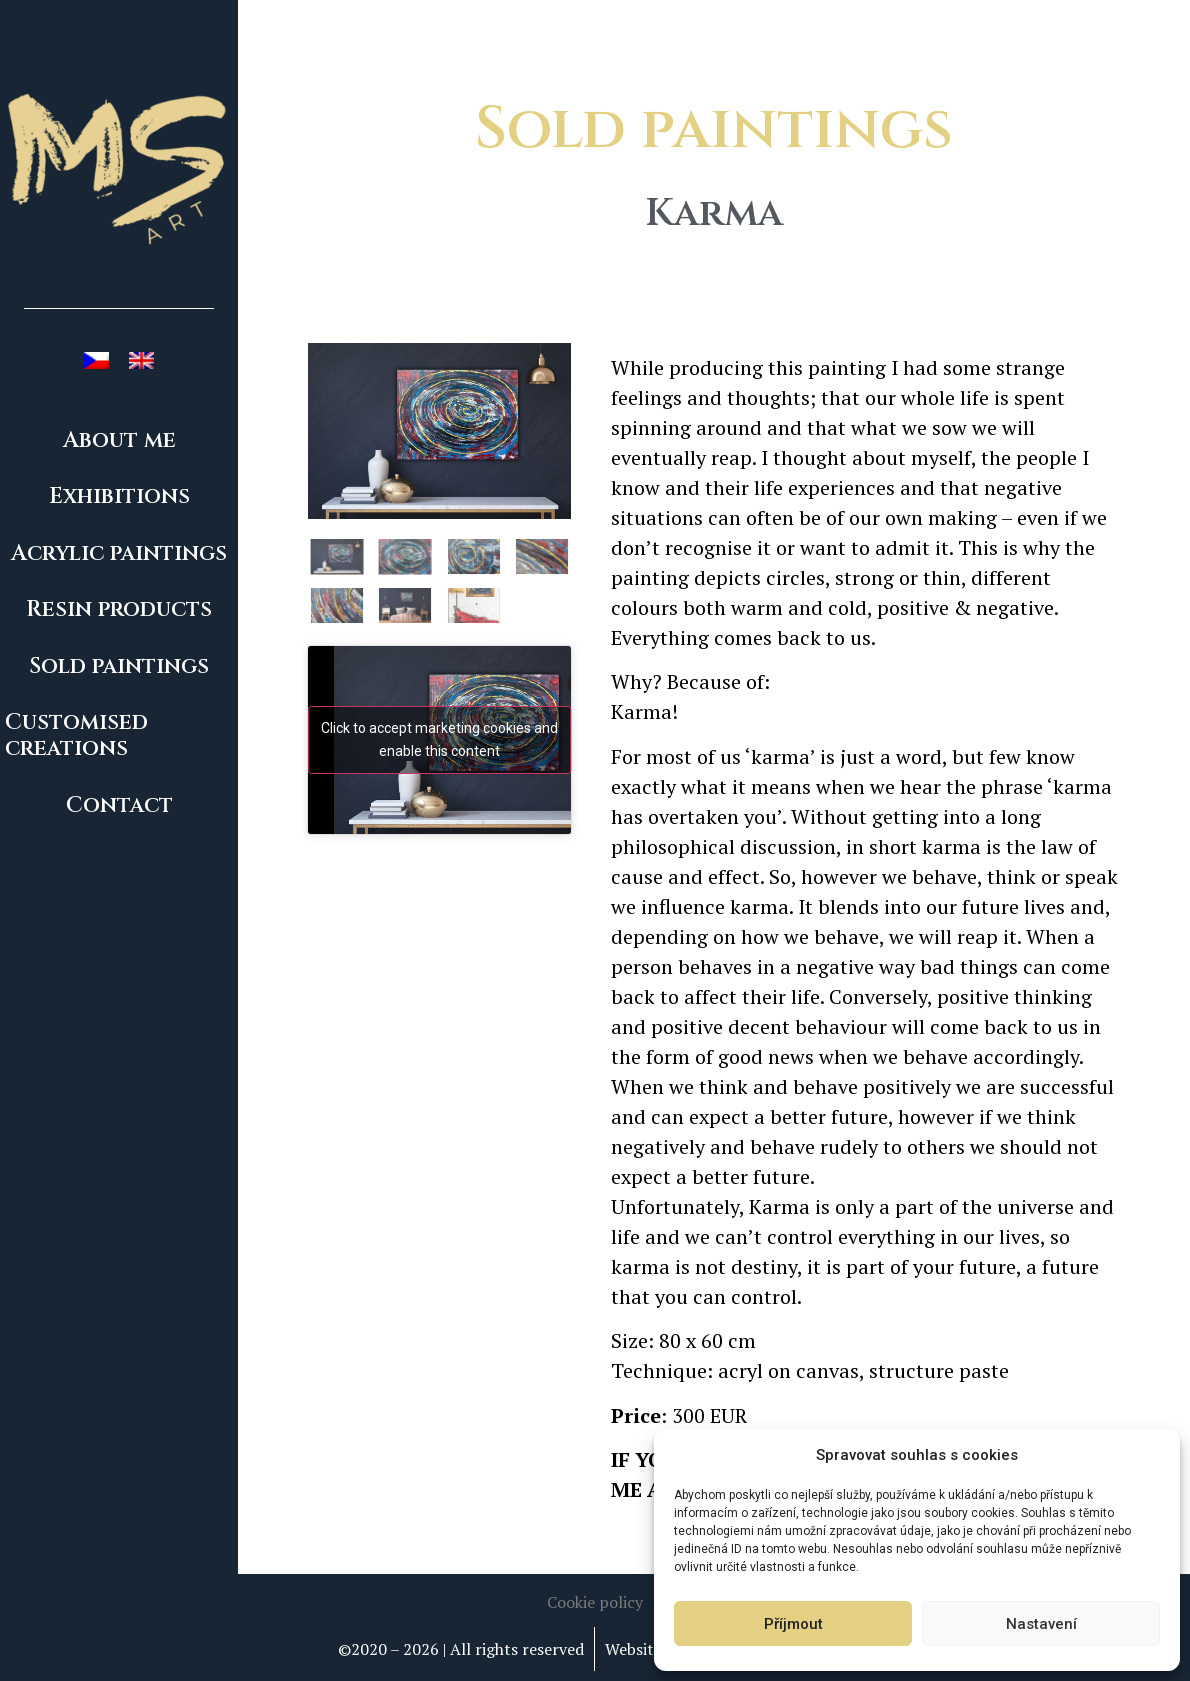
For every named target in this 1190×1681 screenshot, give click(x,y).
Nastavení (1041, 1624)
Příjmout (793, 1624)
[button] (595, 1602)
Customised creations (76, 735)
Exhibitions (119, 496)
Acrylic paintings (119, 553)
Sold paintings (119, 666)
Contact (119, 805)
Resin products (119, 609)
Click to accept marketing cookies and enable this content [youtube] (439, 739)
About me (119, 440)
